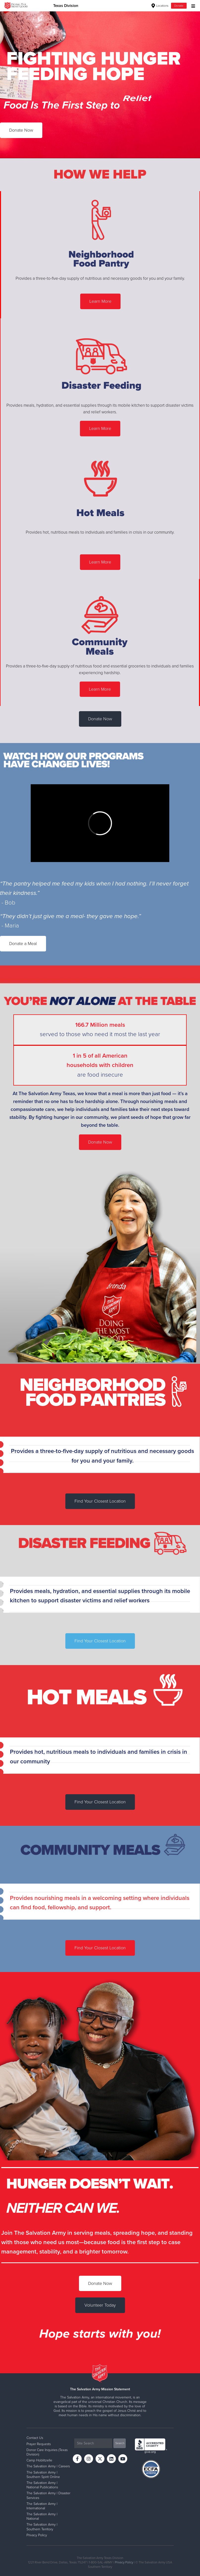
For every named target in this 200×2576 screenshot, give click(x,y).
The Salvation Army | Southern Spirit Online (43, 2474)
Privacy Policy (36, 2535)
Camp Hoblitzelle (39, 2460)
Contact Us (34, 2438)
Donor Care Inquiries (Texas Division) (47, 2452)
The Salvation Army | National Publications (42, 2485)
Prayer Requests (38, 2444)
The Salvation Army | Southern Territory (41, 2526)
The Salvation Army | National (41, 2516)
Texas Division (65, 5)
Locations (160, 6)
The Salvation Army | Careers (48, 2466)
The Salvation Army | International (41, 2506)
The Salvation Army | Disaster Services (48, 2495)
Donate (178, 5)
